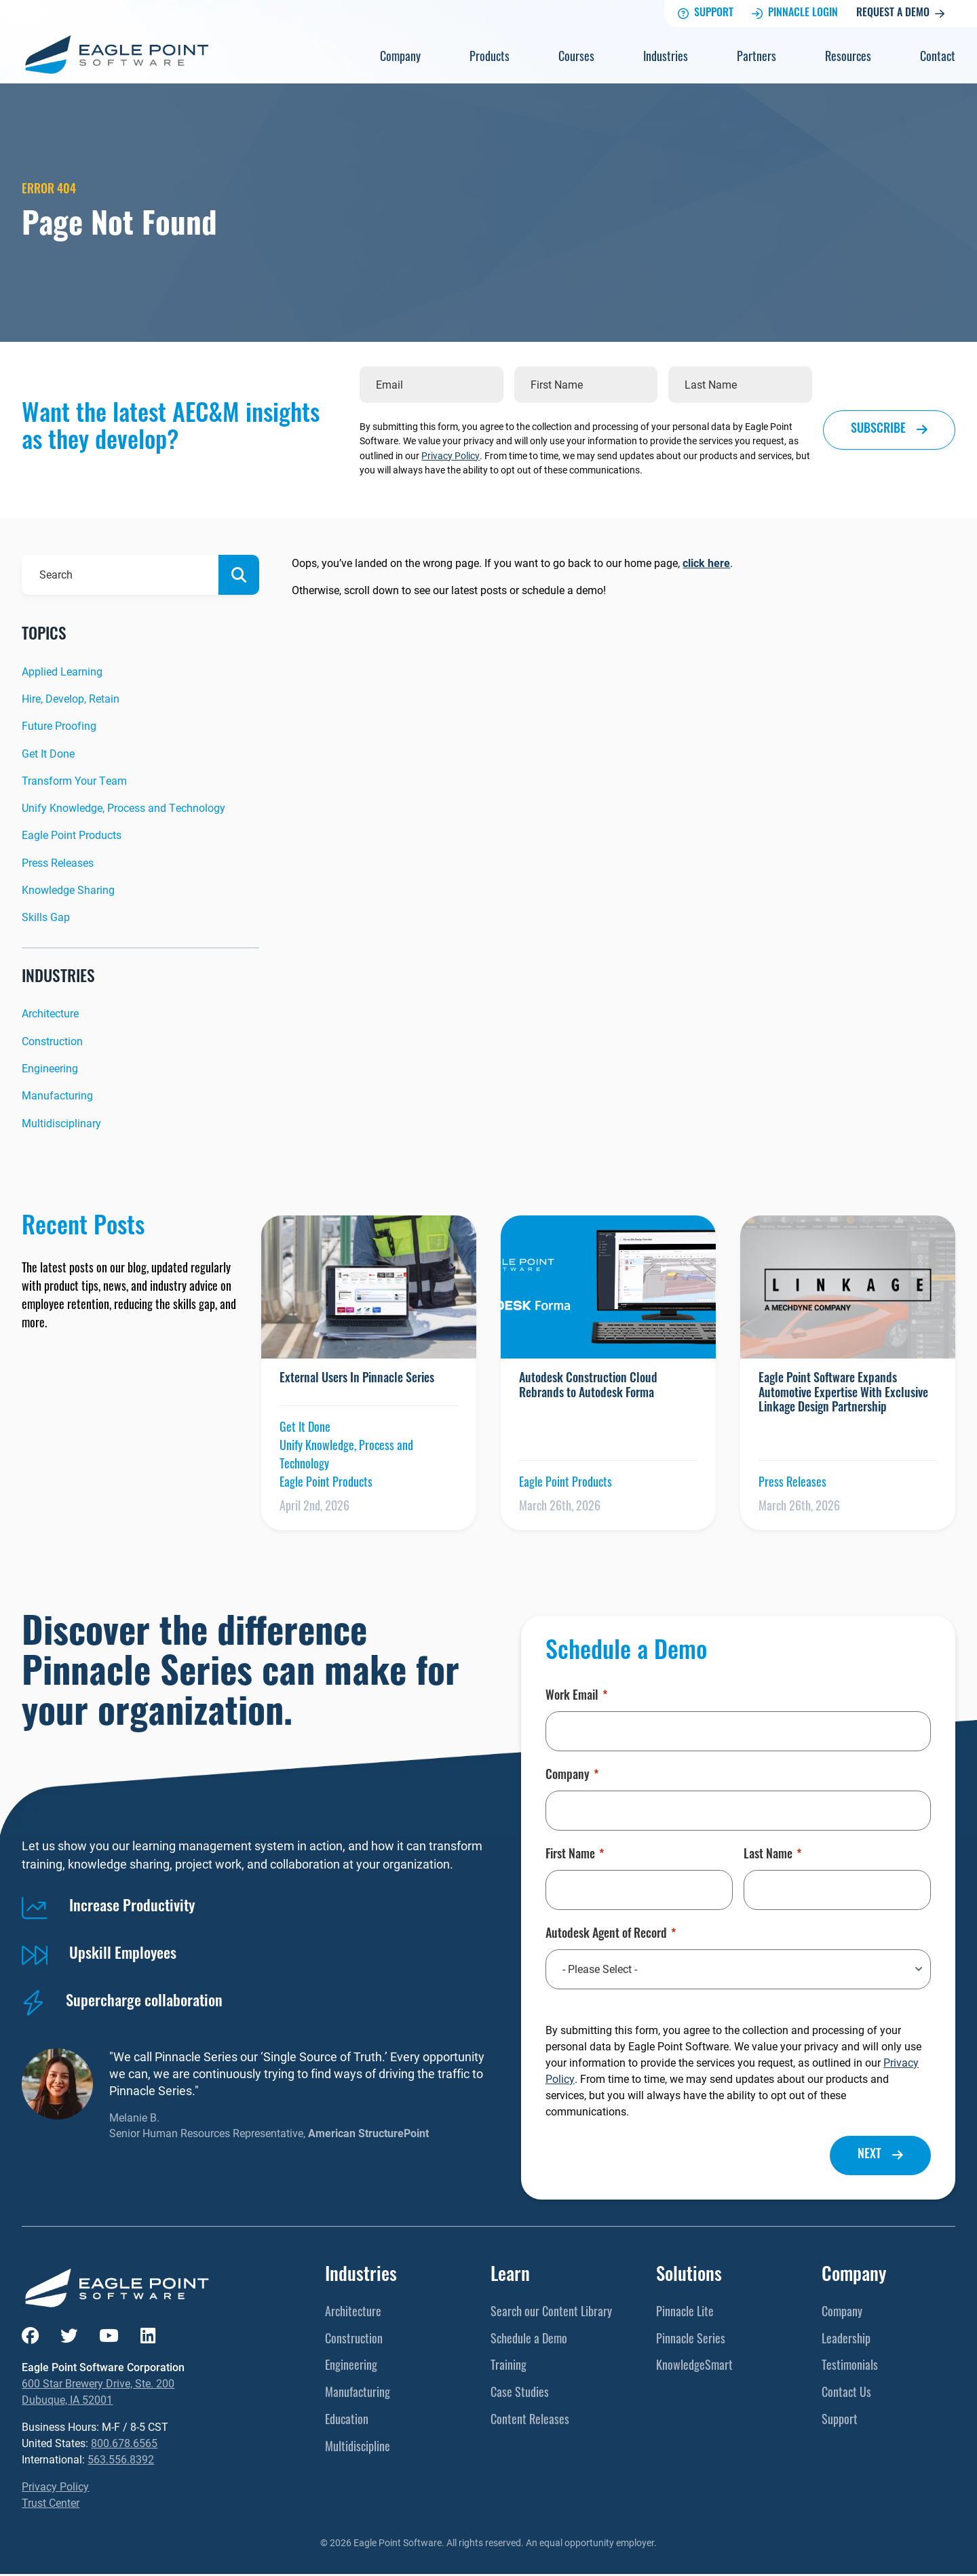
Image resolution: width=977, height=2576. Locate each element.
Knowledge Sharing (68, 889)
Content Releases (530, 2421)
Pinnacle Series (690, 2340)
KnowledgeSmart (694, 2367)
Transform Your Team (74, 780)
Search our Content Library (551, 2313)
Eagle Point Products (71, 835)
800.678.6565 (124, 2445)
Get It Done (48, 753)
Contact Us (846, 2393)
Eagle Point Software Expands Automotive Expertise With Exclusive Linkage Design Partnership (843, 1394)
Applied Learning (62, 671)
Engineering (50, 1068)
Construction (52, 1041)
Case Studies (520, 2393)
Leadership (846, 2340)
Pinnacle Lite (685, 2313)
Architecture (50, 1014)
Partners (756, 58)
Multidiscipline (357, 2448)
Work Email (576, 1697)
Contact (937, 58)
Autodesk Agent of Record (610, 1935)
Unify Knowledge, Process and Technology (123, 808)
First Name (574, 1856)
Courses (576, 58)
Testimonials (850, 2367)
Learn (510, 2276)
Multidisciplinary (61, 1123)
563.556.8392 (121, 2461)
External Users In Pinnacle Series (357, 1379)
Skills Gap (46, 917)
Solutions (689, 2276)
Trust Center (50, 2504)
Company (400, 58)
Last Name (772, 1856)
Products (490, 58)
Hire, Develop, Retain (70, 698)
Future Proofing (59, 726)
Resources (848, 58)
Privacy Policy (450, 455)
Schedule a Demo (529, 2340)
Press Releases (58, 862)
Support (705, 13)
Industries (665, 58)
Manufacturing (57, 1096)
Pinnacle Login (795, 13)
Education (346, 2421)
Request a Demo (900, 13)
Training (508, 2367)
